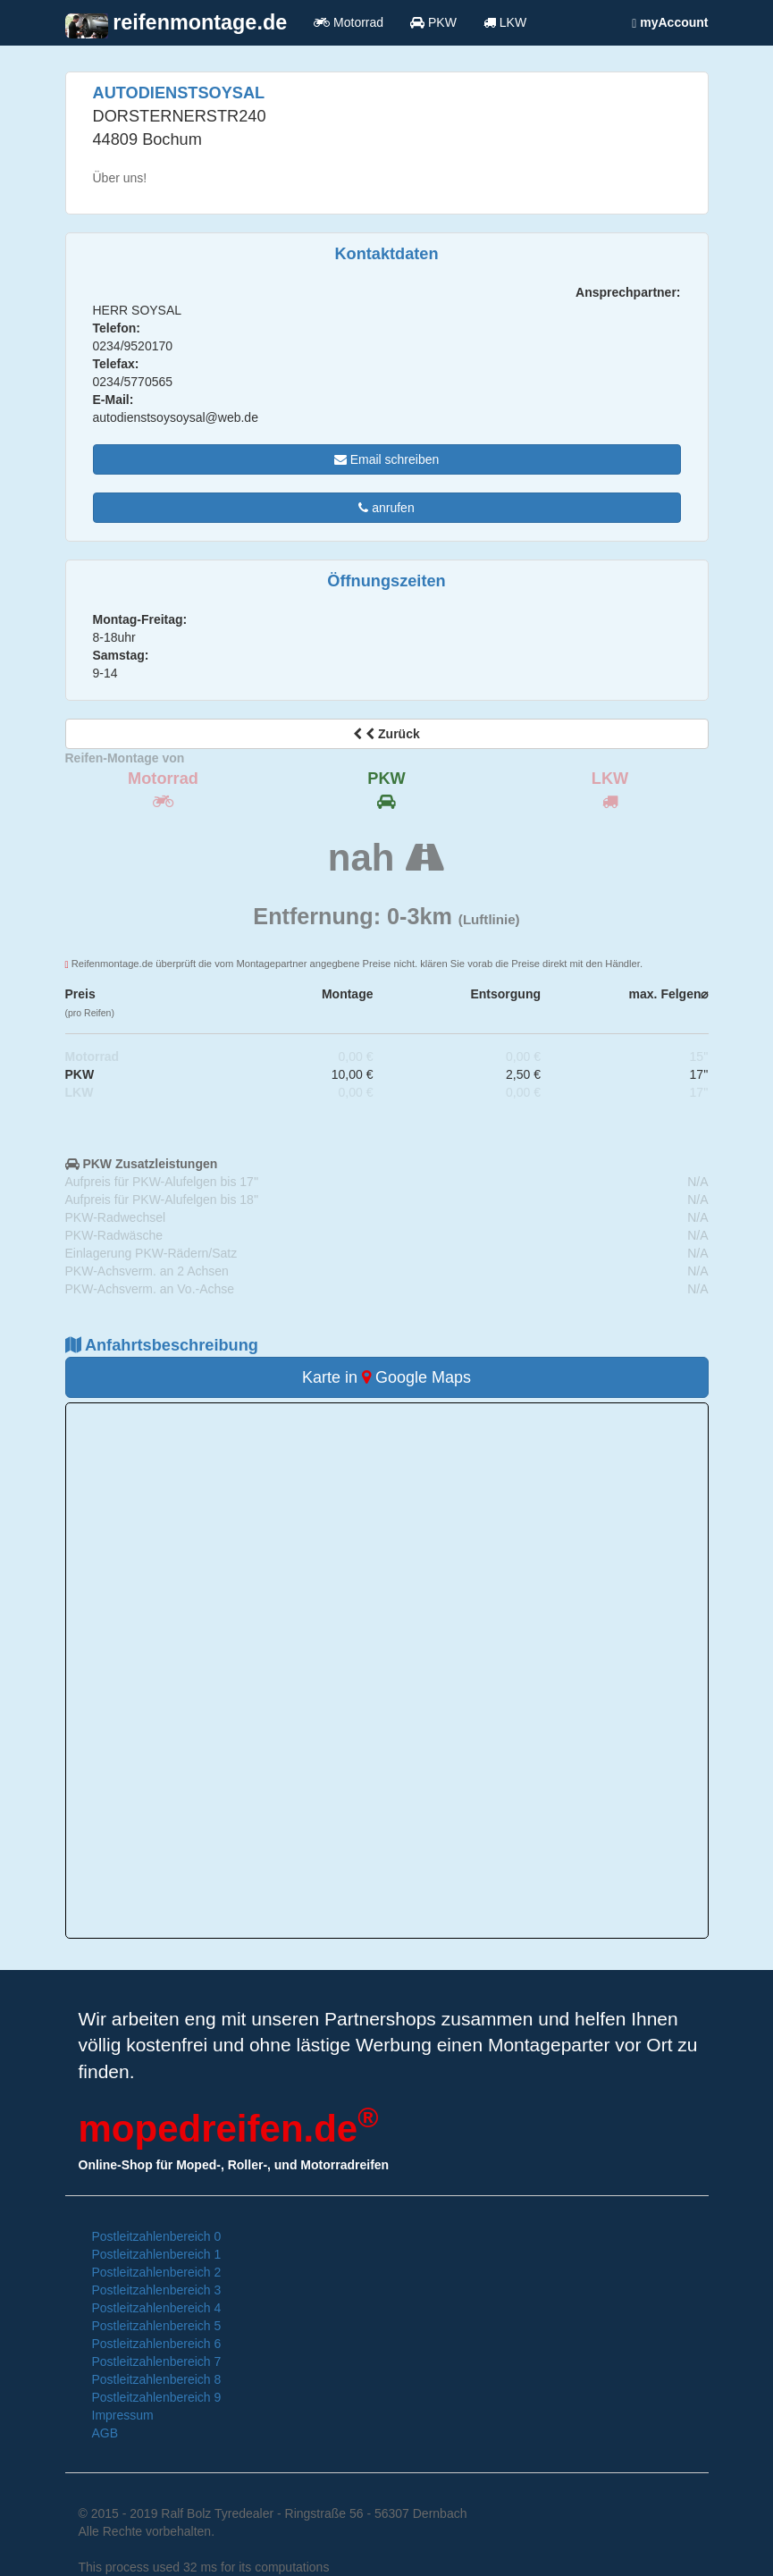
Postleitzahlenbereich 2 (157, 2272)
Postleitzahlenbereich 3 (157, 2290)
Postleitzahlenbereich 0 (157, 2236)
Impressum (123, 2415)
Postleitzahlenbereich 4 (157, 2308)
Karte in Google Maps (386, 1377)
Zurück (386, 734)
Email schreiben (387, 459)
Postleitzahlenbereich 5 (157, 2326)
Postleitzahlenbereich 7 (157, 2361)
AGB (105, 2433)
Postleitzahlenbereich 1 (157, 2254)
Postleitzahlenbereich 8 (157, 2379)
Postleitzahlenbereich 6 (157, 2343)
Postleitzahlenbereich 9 (157, 2397)
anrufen (386, 508)
